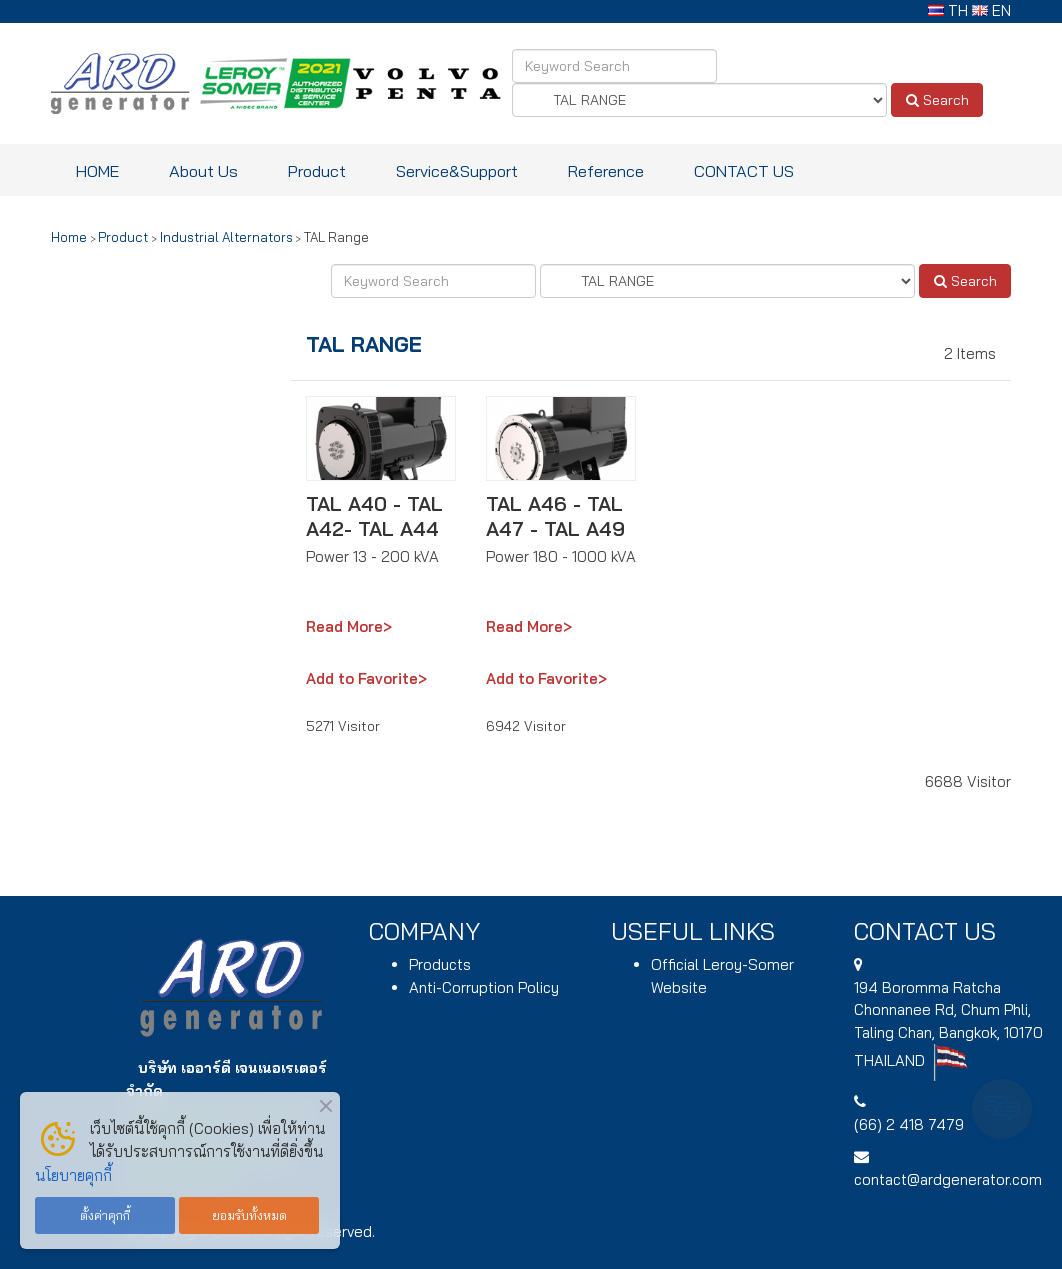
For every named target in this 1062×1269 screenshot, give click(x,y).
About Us (203, 170)
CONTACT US (744, 170)
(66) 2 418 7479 (909, 1124)
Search (937, 100)
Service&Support (457, 170)
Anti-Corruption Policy (484, 987)
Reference (606, 170)
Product (317, 170)
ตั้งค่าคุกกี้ (105, 1215)
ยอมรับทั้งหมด (249, 1215)
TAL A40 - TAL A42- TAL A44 (374, 516)
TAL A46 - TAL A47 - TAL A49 (555, 516)
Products (440, 964)
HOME (97, 170)
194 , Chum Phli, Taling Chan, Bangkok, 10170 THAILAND (948, 1024)
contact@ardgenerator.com (948, 1179)
